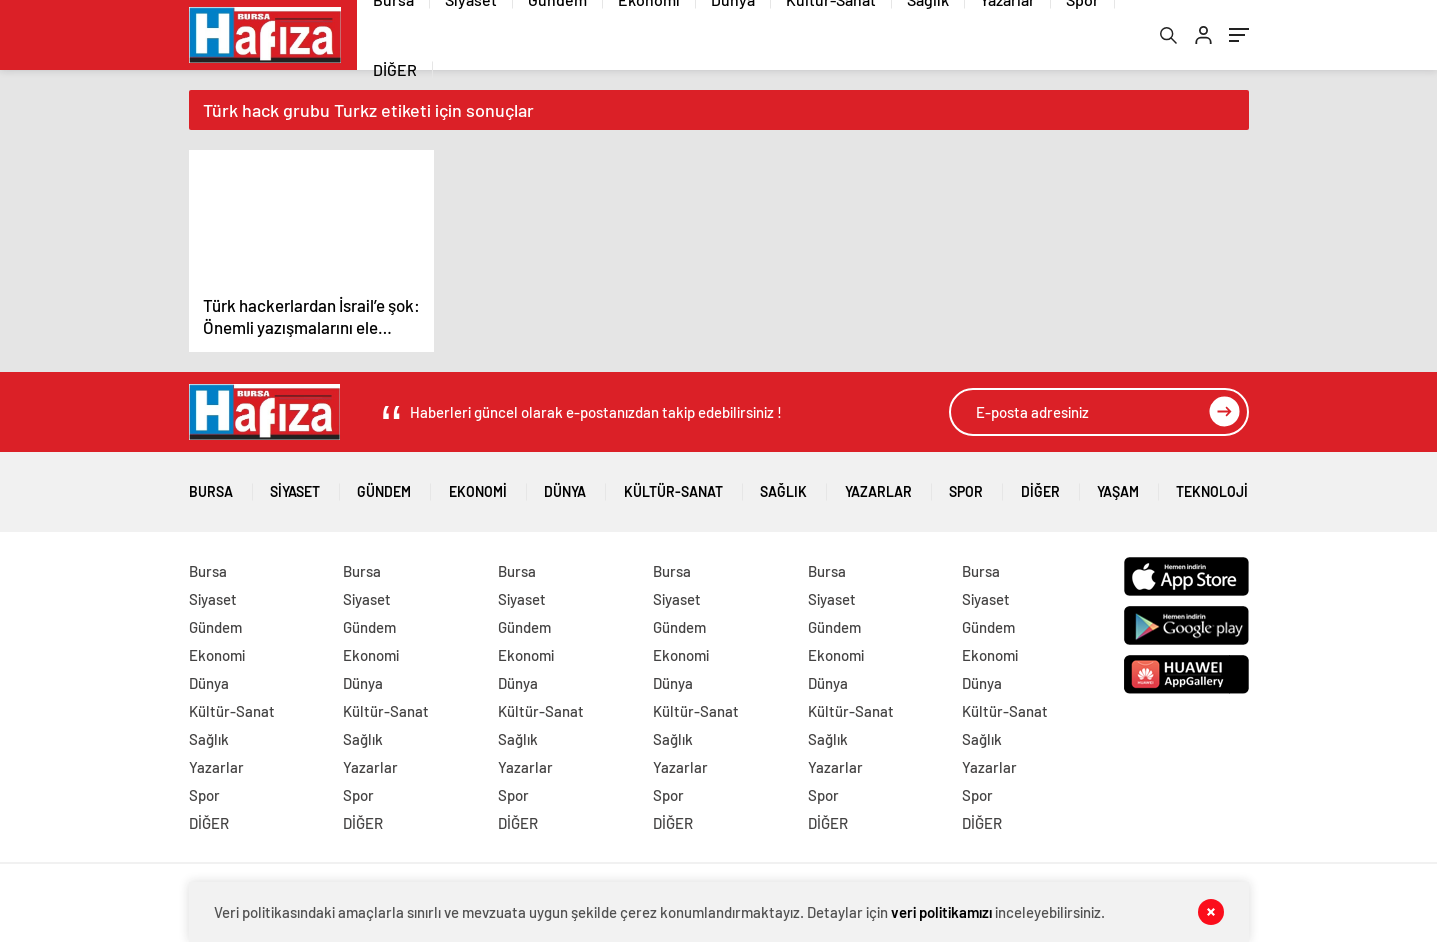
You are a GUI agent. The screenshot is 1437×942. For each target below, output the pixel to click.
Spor (966, 484)
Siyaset (295, 484)
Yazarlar (878, 484)
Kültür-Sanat (673, 484)
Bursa (211, 484)
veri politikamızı (941, 912)
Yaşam (1118, 484)
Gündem (384, 484)
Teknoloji (1212, 484)
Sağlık (783, 484)
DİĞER (395, 69)
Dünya (565, 484)
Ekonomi (478, 484)
